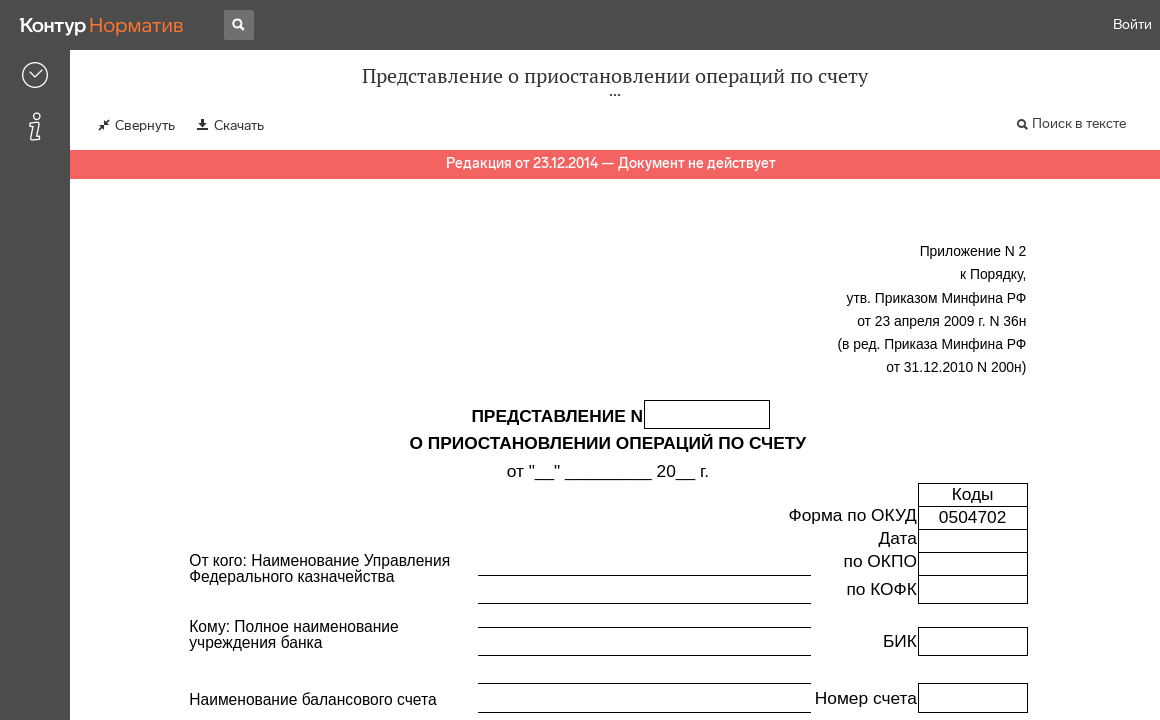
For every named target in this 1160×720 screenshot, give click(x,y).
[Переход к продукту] (102, 25)
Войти (1132, 24)
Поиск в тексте (1079, 123)
